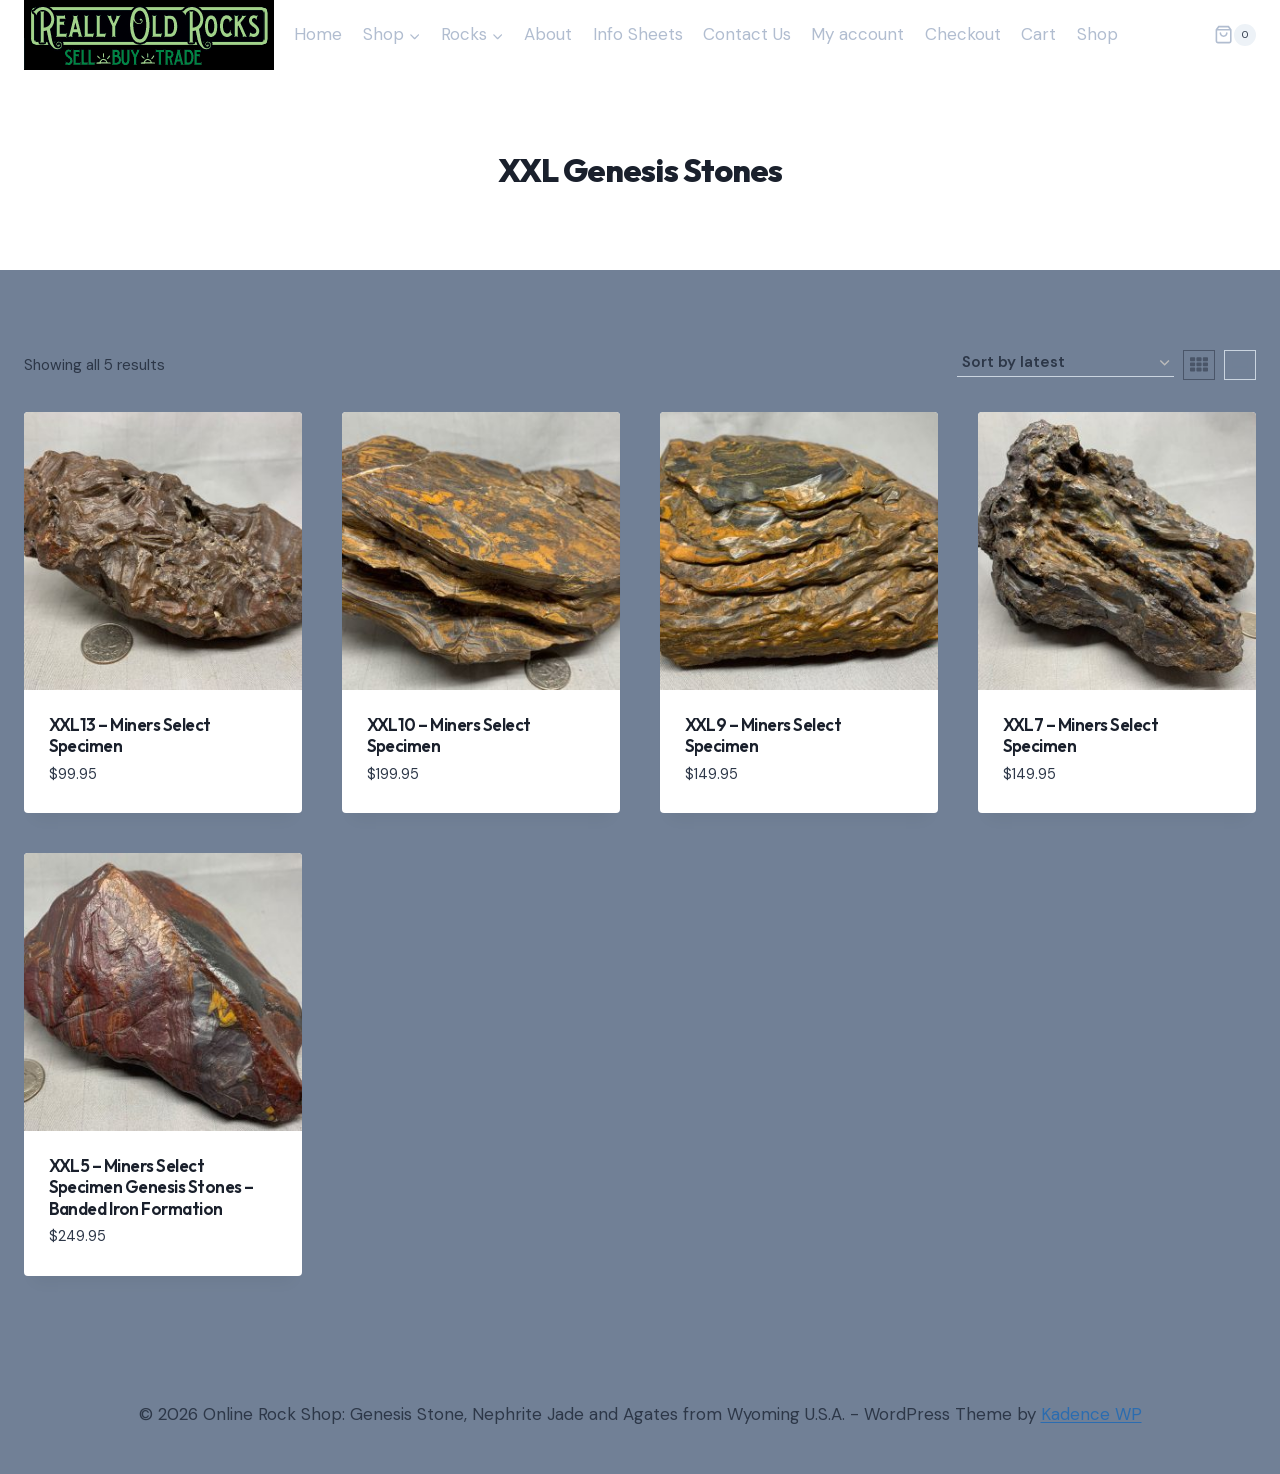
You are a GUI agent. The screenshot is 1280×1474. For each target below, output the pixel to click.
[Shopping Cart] (1235, 35)
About (548, 34)
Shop (1097, 34)
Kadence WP (1091, 1414)
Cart (1038, 34)
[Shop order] (1065, 363)
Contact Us (747, 34)
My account (857, 34)
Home (318, 34)
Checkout (963, 34)
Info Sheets (638, 34)
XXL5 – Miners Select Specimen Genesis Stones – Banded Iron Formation (151, 1187)
